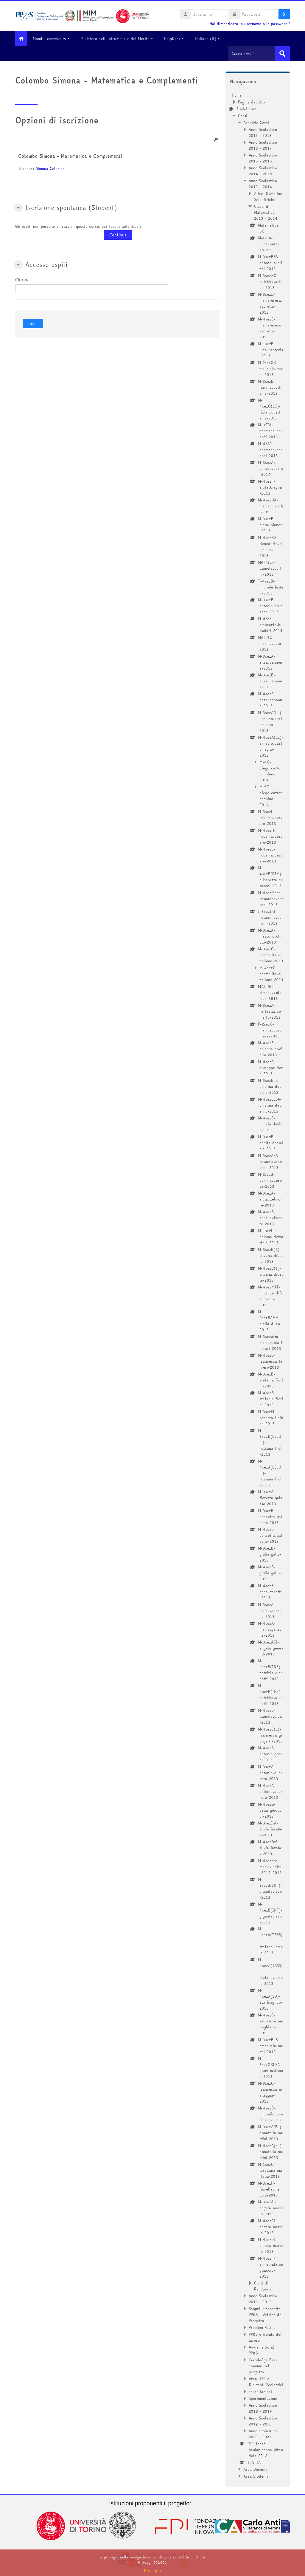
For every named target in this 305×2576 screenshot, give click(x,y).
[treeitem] (258, 1285)
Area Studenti (255, 2476)
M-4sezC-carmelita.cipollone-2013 (271, 973)
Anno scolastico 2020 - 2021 (263, 2433)
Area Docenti (255, 2469)
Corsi (242, 115)
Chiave (21, 280)
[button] (18, 207)
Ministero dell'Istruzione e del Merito (121, 38)
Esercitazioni (260, 2391)
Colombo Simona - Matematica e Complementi (70, 155)
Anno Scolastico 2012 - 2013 (263, 2298)
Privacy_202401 (152, 2562)
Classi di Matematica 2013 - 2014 (266, 212)
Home (237, 95)
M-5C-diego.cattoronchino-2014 (270, 795)
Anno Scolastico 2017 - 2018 (263, 132)
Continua (118, 234)
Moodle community (55, 38)
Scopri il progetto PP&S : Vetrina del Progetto (266, 2314)
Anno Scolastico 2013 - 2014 (263, 183)
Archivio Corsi (256, 122)
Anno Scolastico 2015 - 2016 (263, 158)
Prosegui (152, 2570)
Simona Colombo (50, 168)
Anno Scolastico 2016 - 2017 (263, 145)
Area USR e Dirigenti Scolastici (266, 2381)
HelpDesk (178, 38)
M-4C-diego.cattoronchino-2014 (270, 771)
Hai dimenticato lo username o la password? (249, 24)
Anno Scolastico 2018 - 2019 (263, 2408)
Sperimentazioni (263, 2398)
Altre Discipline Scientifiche (268, 196)
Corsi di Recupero (262, 2286)
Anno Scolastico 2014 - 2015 (263, 170)
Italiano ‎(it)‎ (211, 38)
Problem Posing (262, 2327)
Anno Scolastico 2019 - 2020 (263, 2421)
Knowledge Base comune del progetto (263, 2365)
